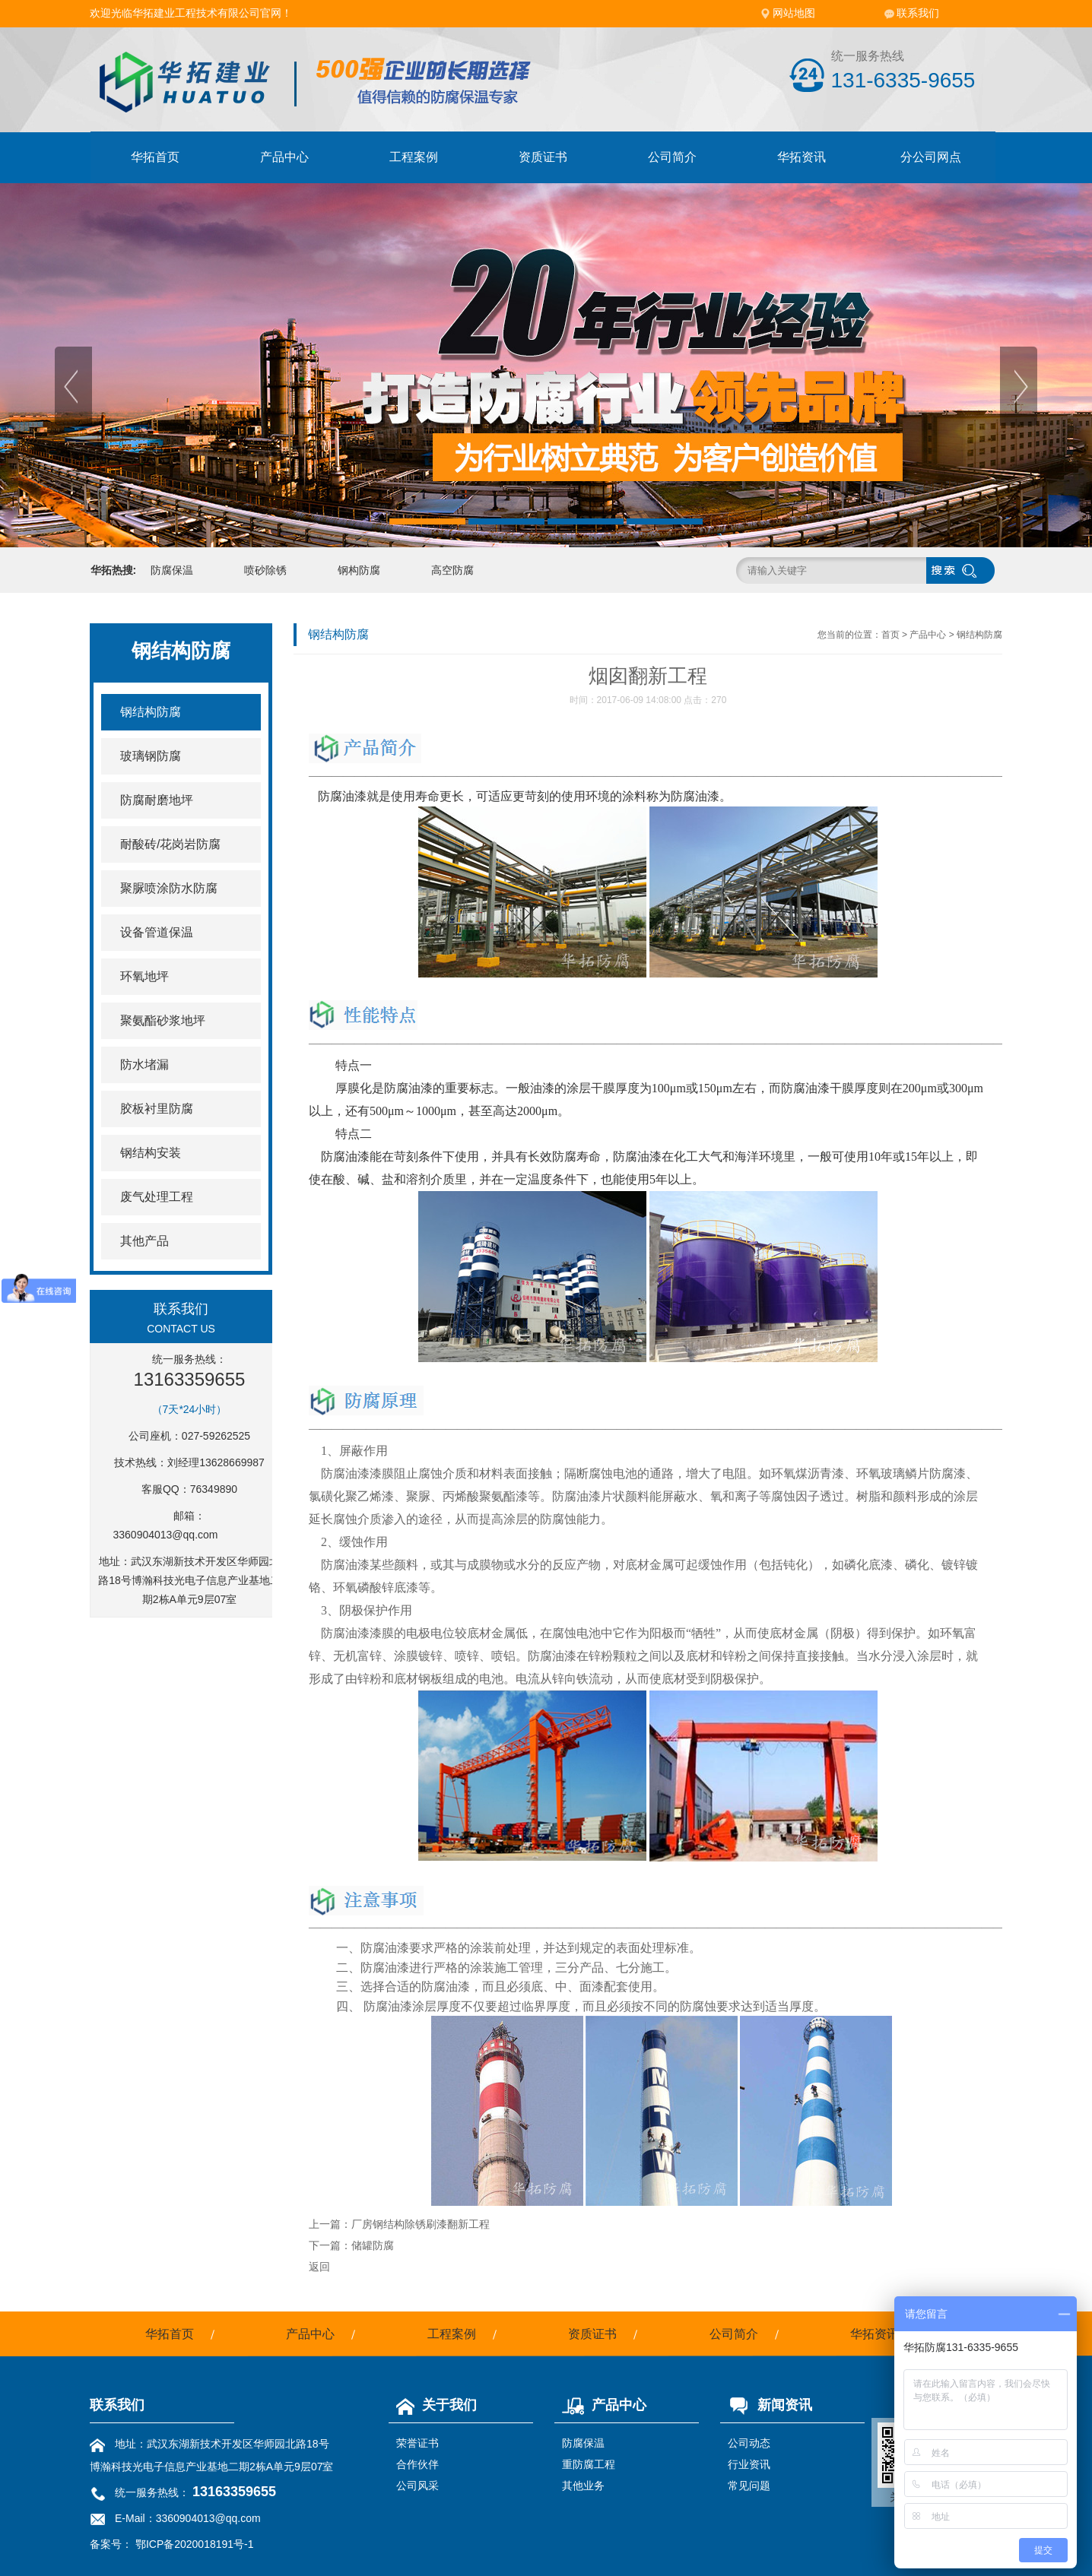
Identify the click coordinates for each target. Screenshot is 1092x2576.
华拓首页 (155, 157)
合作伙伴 (417, 2464)
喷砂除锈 (265, 570)
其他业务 (583, 2485)
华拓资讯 (801, 157)
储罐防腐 (372, 2245)
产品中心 (284, 157)
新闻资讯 (766, 2405)
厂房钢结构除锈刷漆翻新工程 (420, 2224)
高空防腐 (452, 570)
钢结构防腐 (979, 634)
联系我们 (918, 13)
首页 (890, 634)
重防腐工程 (588, 2464)
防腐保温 (172, 570)
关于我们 (433, 2405)
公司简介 (672, 157)
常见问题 (749, 2485)
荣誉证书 (417, 2443)
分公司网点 (930, 157)
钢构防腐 (359, 570)
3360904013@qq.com (165, 1535)
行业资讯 (749, 2464)
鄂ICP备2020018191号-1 (194, 2544)
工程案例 (413, 157)
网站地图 (794, 13)
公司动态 (749, 2443)
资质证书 (543, 157)
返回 (319, 2267)
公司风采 (417, 2485)
